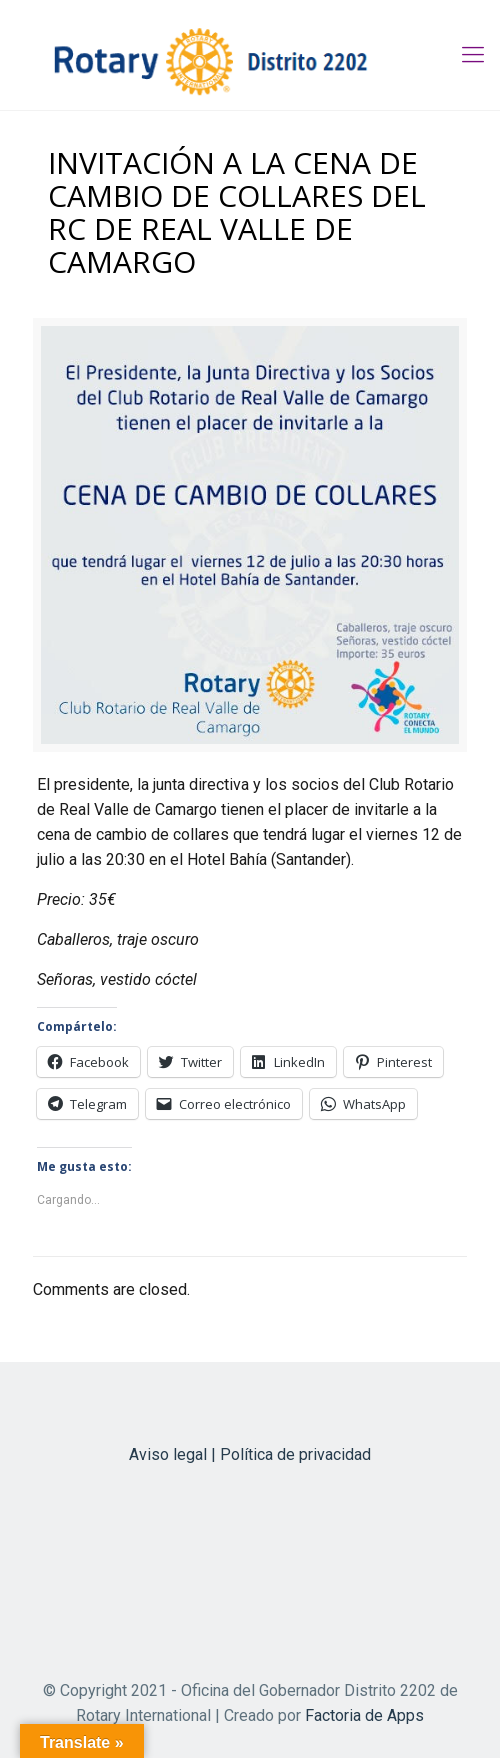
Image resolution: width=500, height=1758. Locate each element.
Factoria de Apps (364, 1715)
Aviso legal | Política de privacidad (250, 1454)
